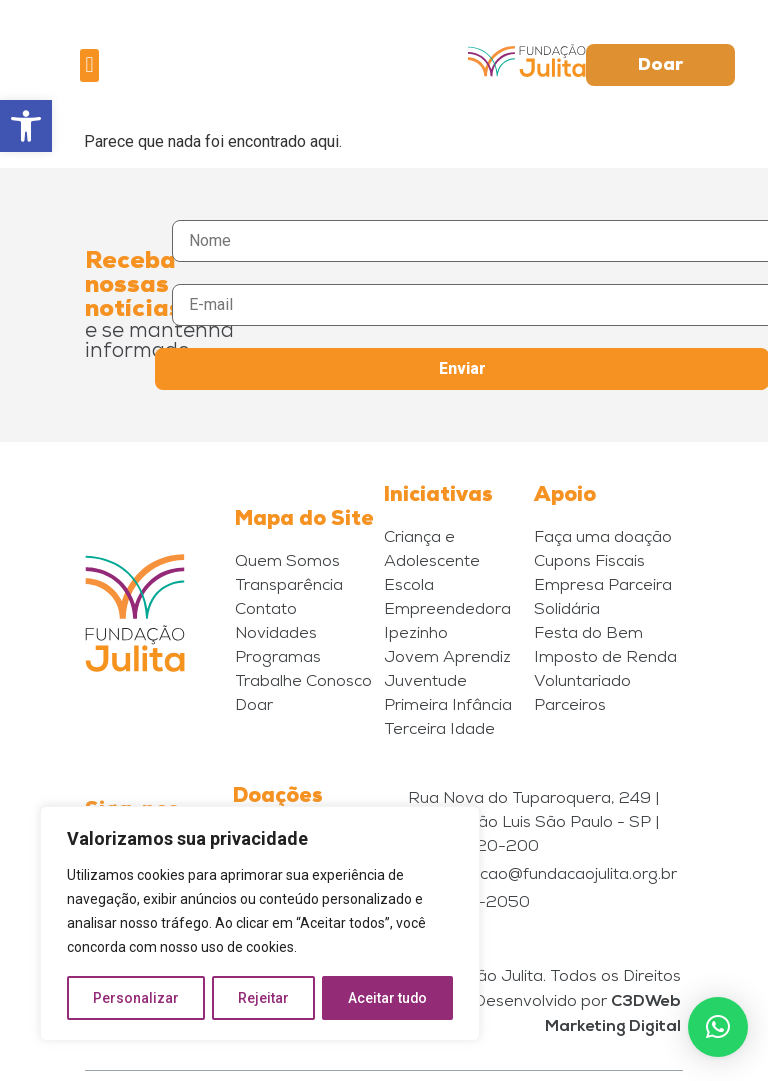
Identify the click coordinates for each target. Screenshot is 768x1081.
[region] (260, 924)
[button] (26, 126)
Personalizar (136, 998)
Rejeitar (263, 998)
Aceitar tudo (388, 998)
